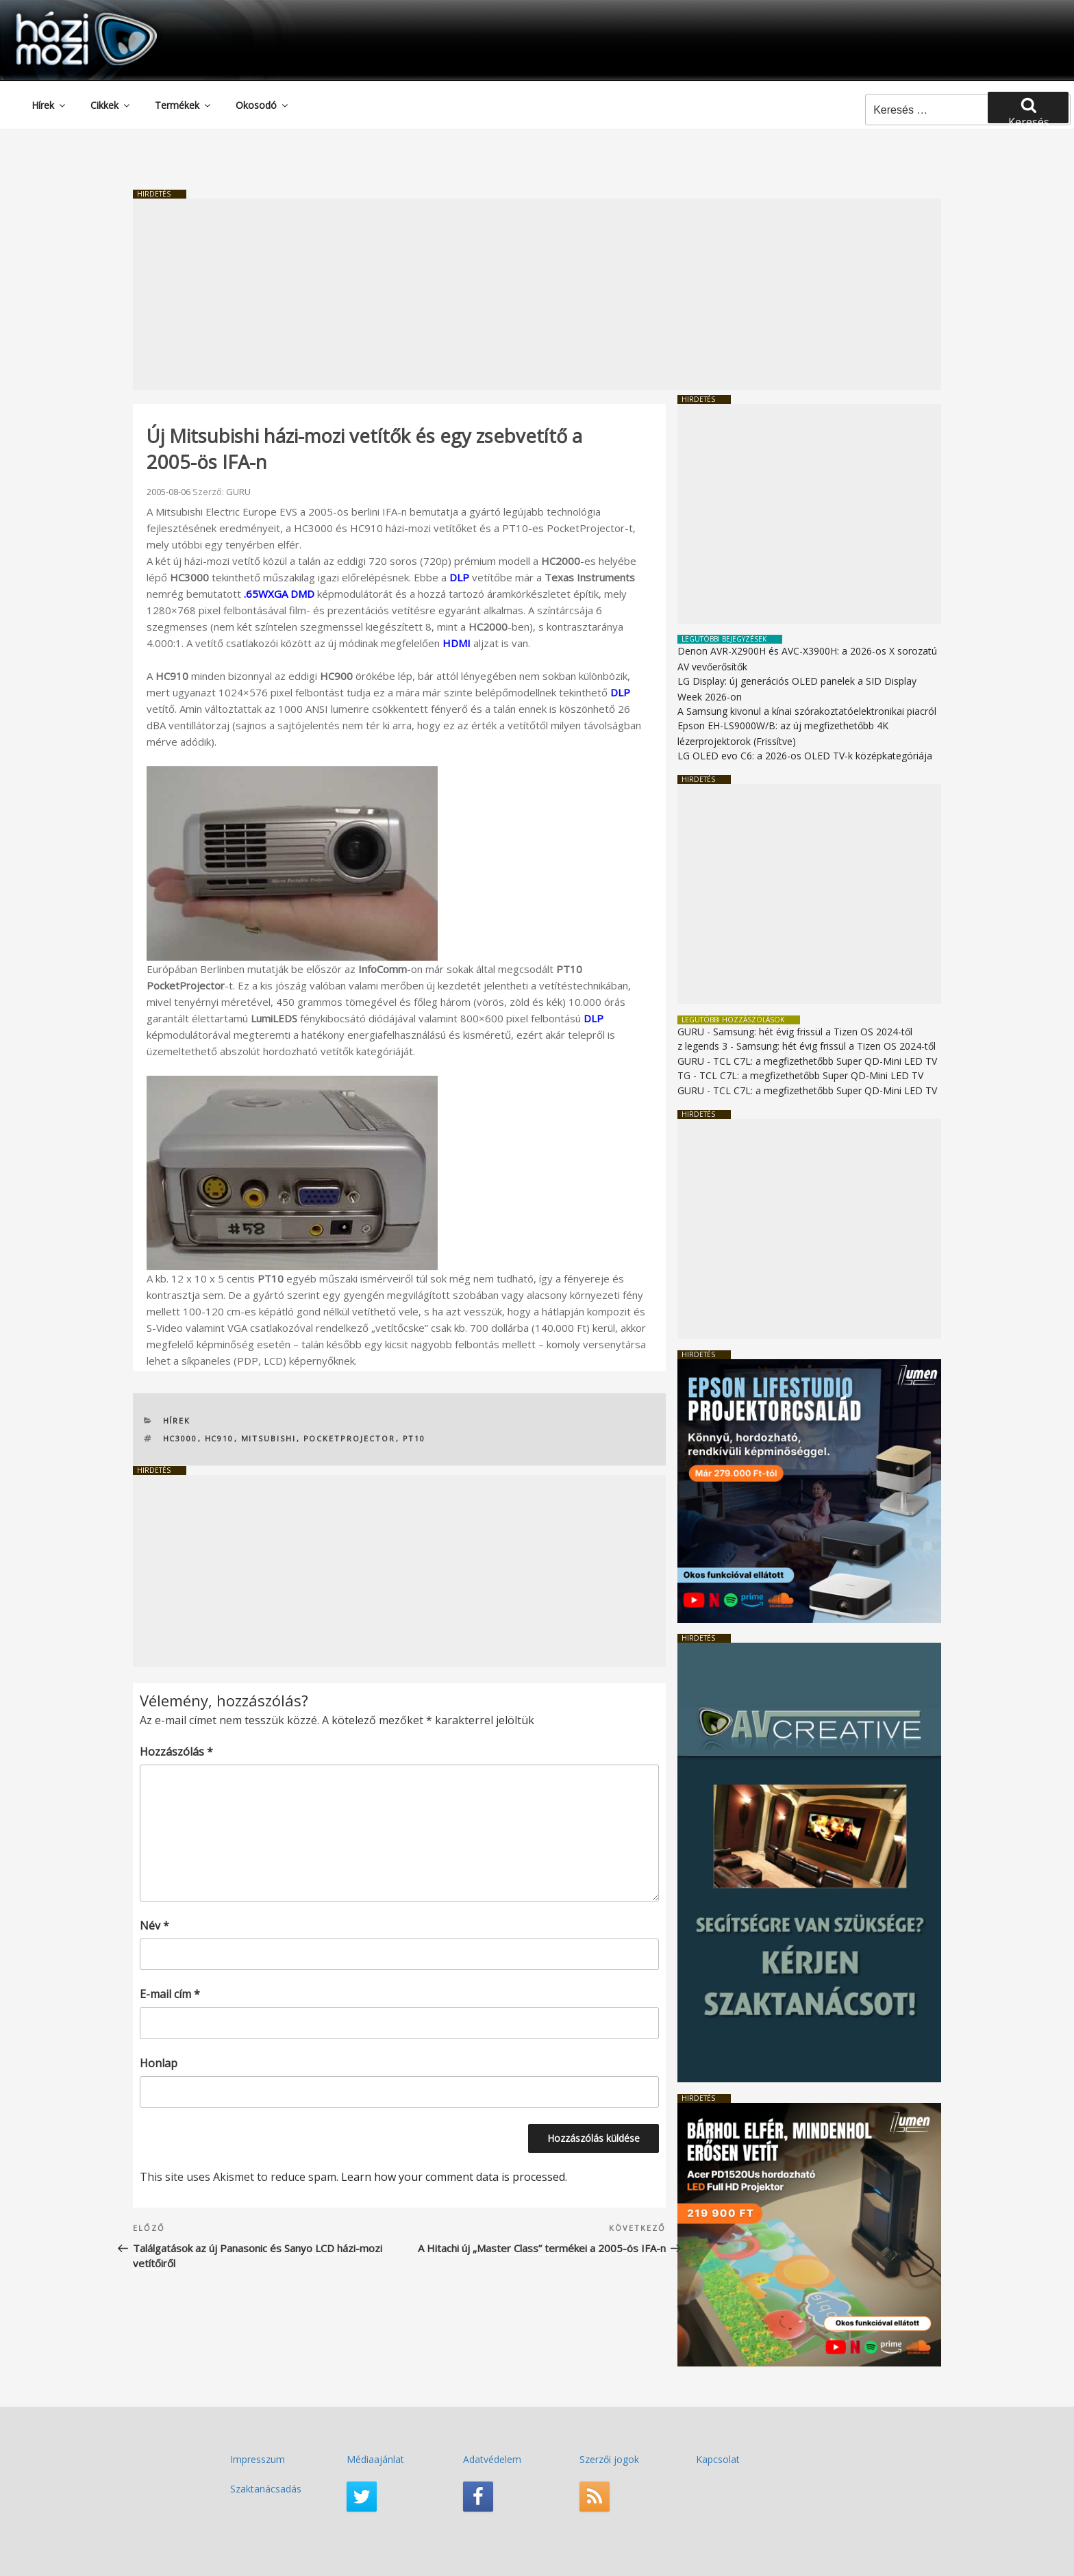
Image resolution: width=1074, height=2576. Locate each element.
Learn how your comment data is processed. (454, 2176)
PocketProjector (349, 1437)
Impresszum (257, 2458)
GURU (238, 490)
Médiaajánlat (375, 2458)
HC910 (219, 1437)
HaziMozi (67, 16)
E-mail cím (170, 1993)
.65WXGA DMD (279, 592)
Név (154, 1924)
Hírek (49, 103)
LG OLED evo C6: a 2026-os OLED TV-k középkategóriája (804, 754)
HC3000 (180, 1437)
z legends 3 (702, 1045)
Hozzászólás (176, 1750)
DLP (459, 576)
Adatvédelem (492, 2458)
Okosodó (263, 103)
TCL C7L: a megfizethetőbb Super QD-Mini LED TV (825, 1059)
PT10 (414, 1437)
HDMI (456, 641)
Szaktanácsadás (265, 2487)
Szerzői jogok (609, 2458)
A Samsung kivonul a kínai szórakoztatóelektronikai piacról (806, 710)
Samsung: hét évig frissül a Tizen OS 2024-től (812, 1030)
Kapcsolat (718, 2458)
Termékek (183, 103)
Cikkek (111, 103)
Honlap (158, 2061)
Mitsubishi (269, 1437)
